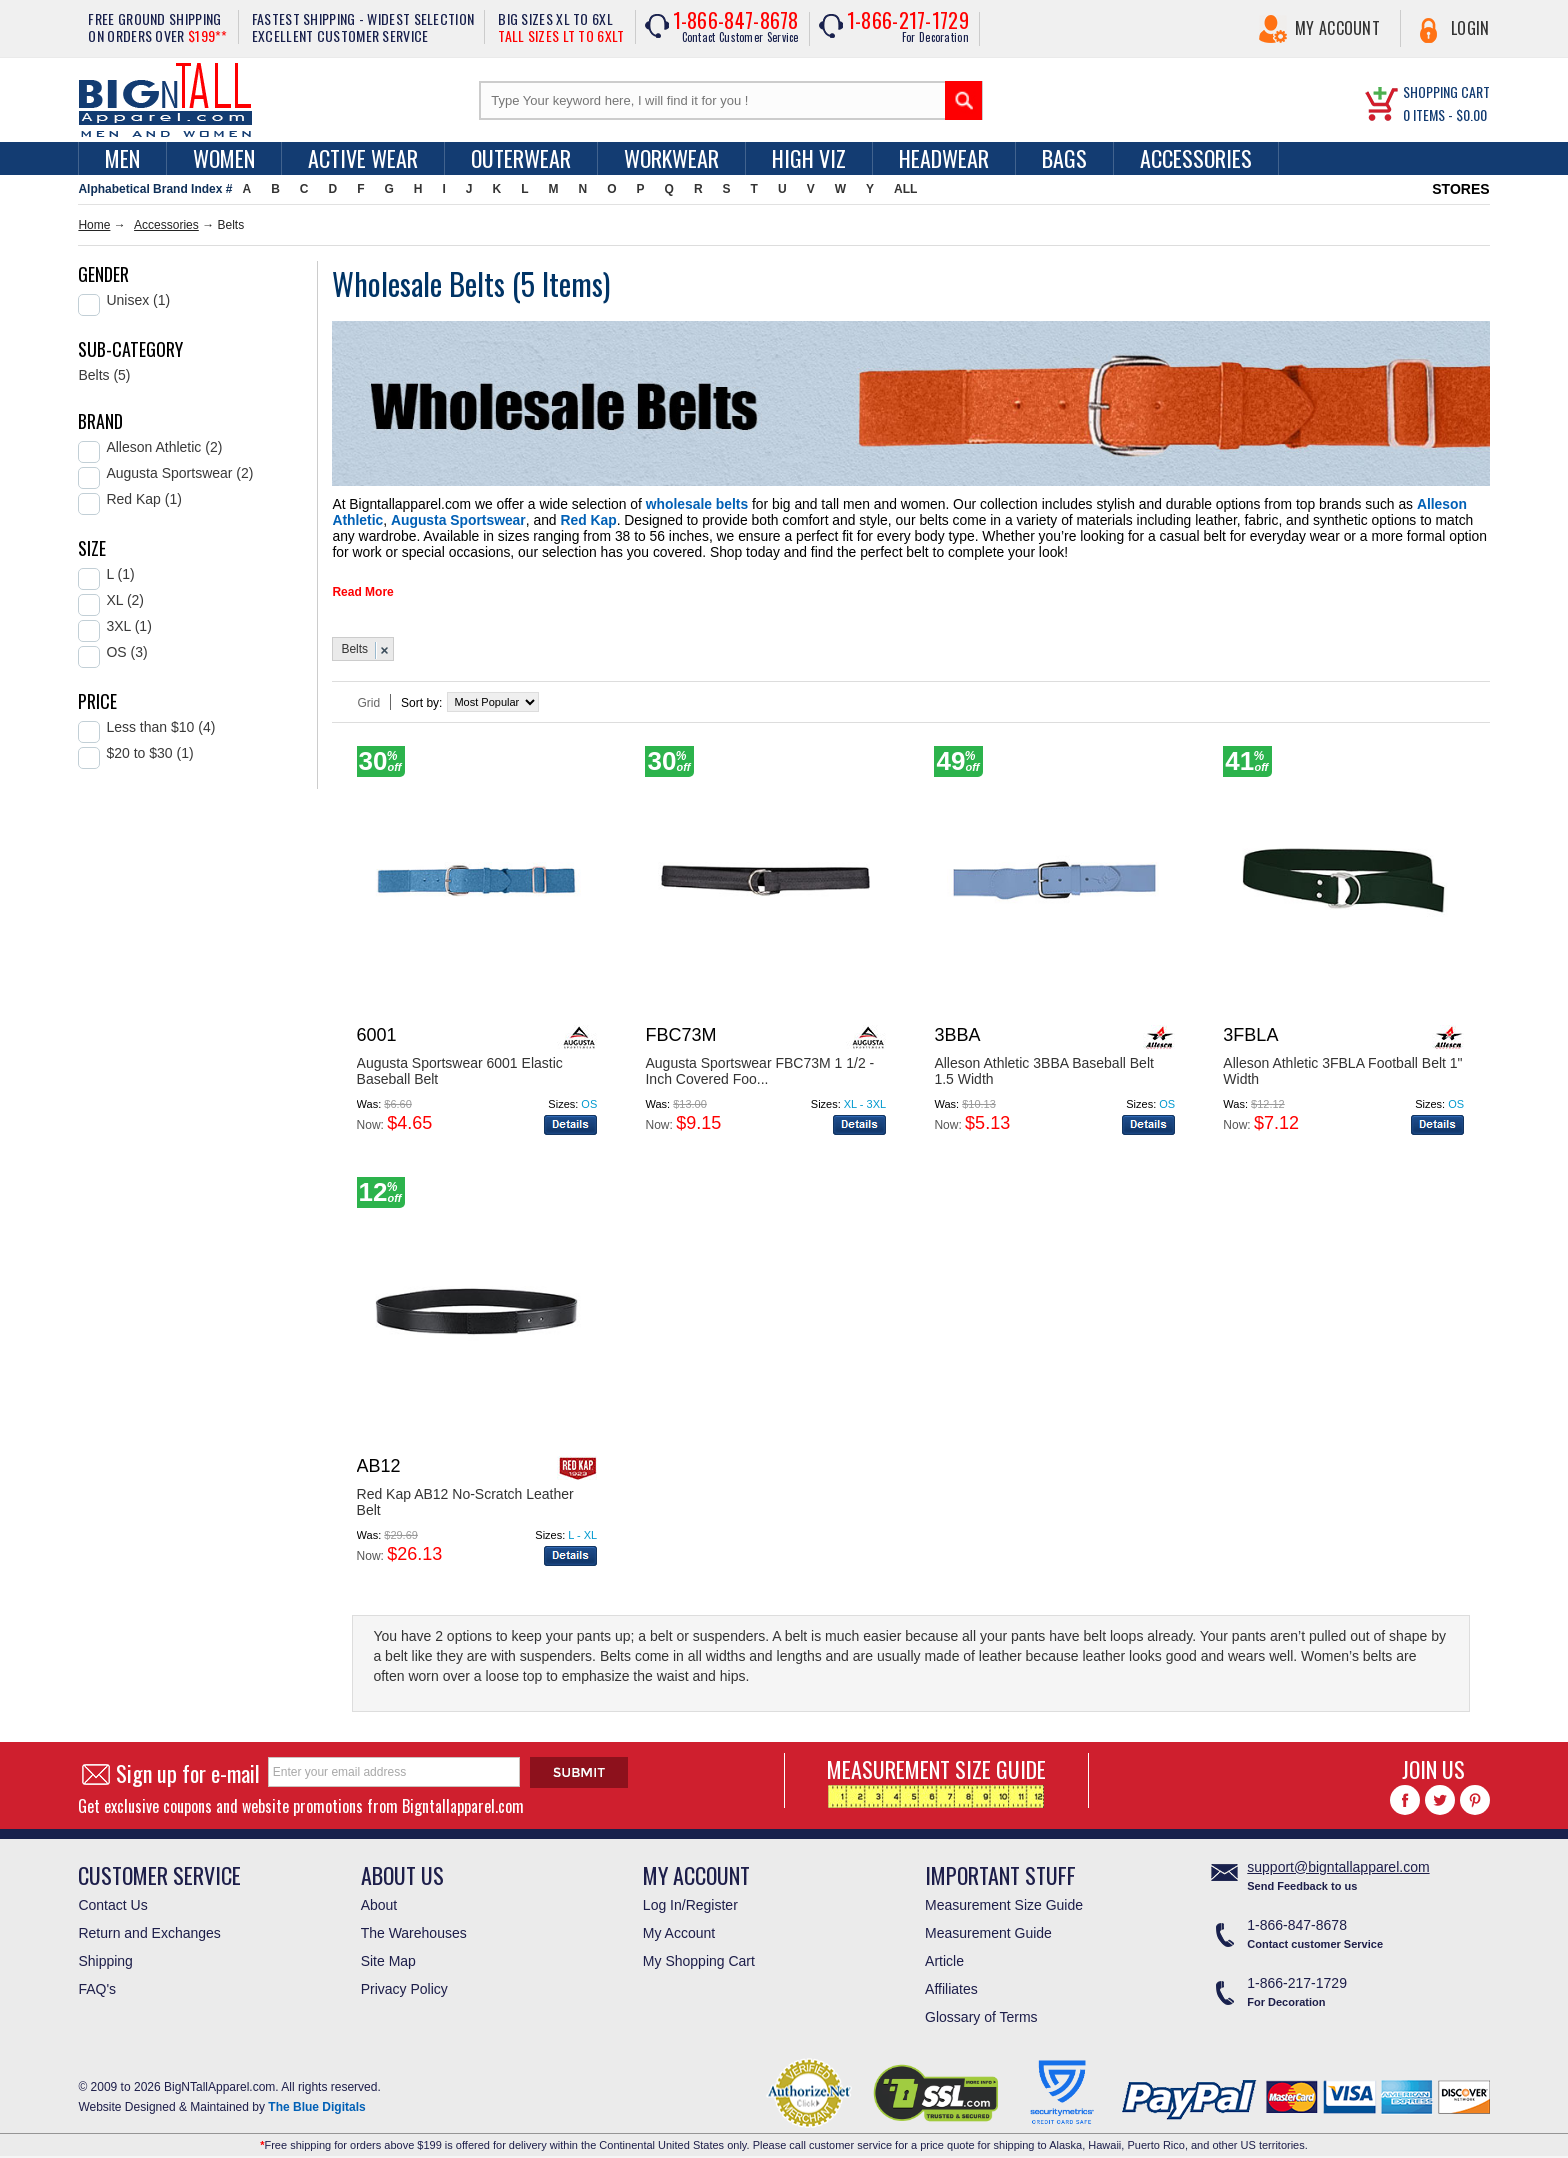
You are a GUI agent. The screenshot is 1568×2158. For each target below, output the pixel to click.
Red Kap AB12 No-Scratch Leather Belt (465, 1494)
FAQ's (97, 1981)
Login (1470, 28)
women (224, 158)
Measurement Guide (988, 1925)
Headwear (944, 158)
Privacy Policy (404, 1981)
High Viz (809, 158)
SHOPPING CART (1446, 91)
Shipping (105, 1953)
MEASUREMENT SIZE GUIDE (936, 1772)
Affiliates (951, 1981)
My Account (1337, 28)
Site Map (388, 1953)
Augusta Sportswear (1426, 503)
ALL (905, 189)
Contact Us (112, 1897)
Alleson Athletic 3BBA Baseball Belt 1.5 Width (1043, 1063)
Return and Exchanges (149, 1925)
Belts (354, 641)
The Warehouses (414, 1925)
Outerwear (521, 158)
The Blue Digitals (316, 2099)
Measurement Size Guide (1004, 1897)
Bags (1064, 158)
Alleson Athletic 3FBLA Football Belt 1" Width (1342, 1063)
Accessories (1196, 158)
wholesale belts (648, 503)
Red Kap (380, 517)
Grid (368, 695)
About (379, 1897)
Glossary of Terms (981, 2009)
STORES (1460, 189)
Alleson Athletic (1316, 503)
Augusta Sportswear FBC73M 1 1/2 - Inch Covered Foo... (759, 1063)
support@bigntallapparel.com (1338, 1859)
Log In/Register (690, 1897)
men (122, 158)
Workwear (671, 158)
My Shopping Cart (699, 1953)
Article (944, 1953)
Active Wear (363, 158)
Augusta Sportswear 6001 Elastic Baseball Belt (460, 1063)
